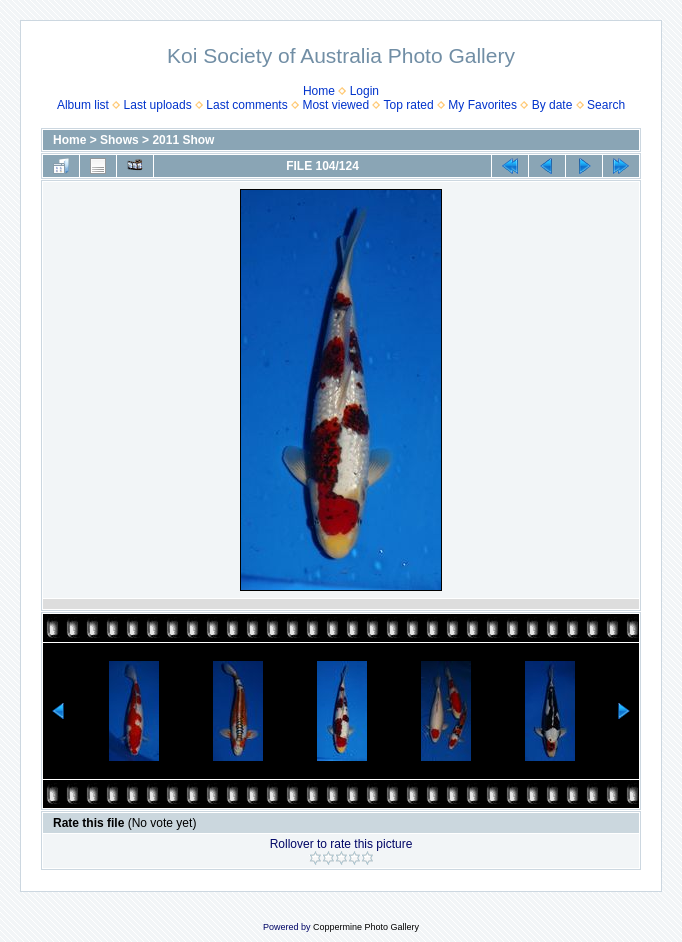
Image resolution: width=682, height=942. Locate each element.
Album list (83, 105)
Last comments (246, 105)
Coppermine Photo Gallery (366, 927)
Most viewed (335, 105)
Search (606, 105)
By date (552, 105)
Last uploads (158, 105)
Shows (119, 140)
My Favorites (482, 105)
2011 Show (183, 140)
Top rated (409, 105)
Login (364, 91)
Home (319, 91)
